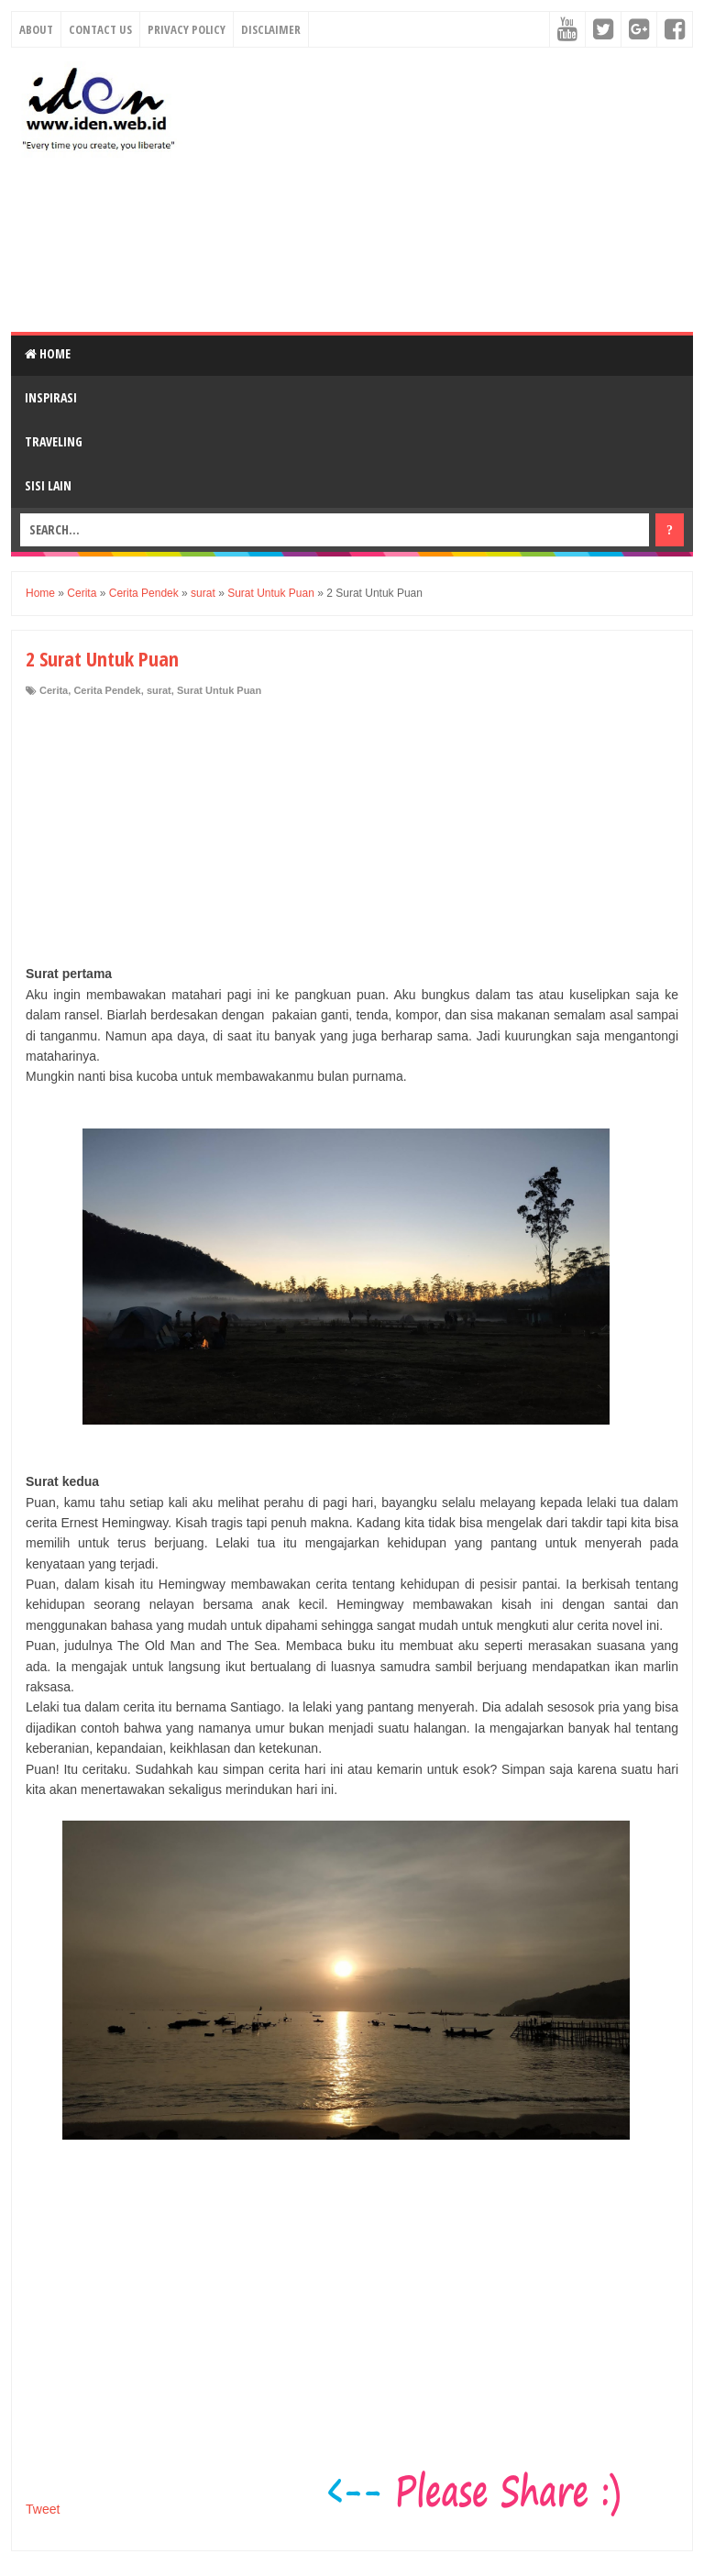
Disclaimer (271, 29)
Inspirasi (51, 397)
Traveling (53, 441)
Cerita (53, 690)
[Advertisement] (444, 189)
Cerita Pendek (106, 690)
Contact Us (100, 29)
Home (48, 353)
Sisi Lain (48, 485)
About (36, 29)
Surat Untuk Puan (219, 690)
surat (159, 690)
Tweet (43, 2509)
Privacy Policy (187, 29)
